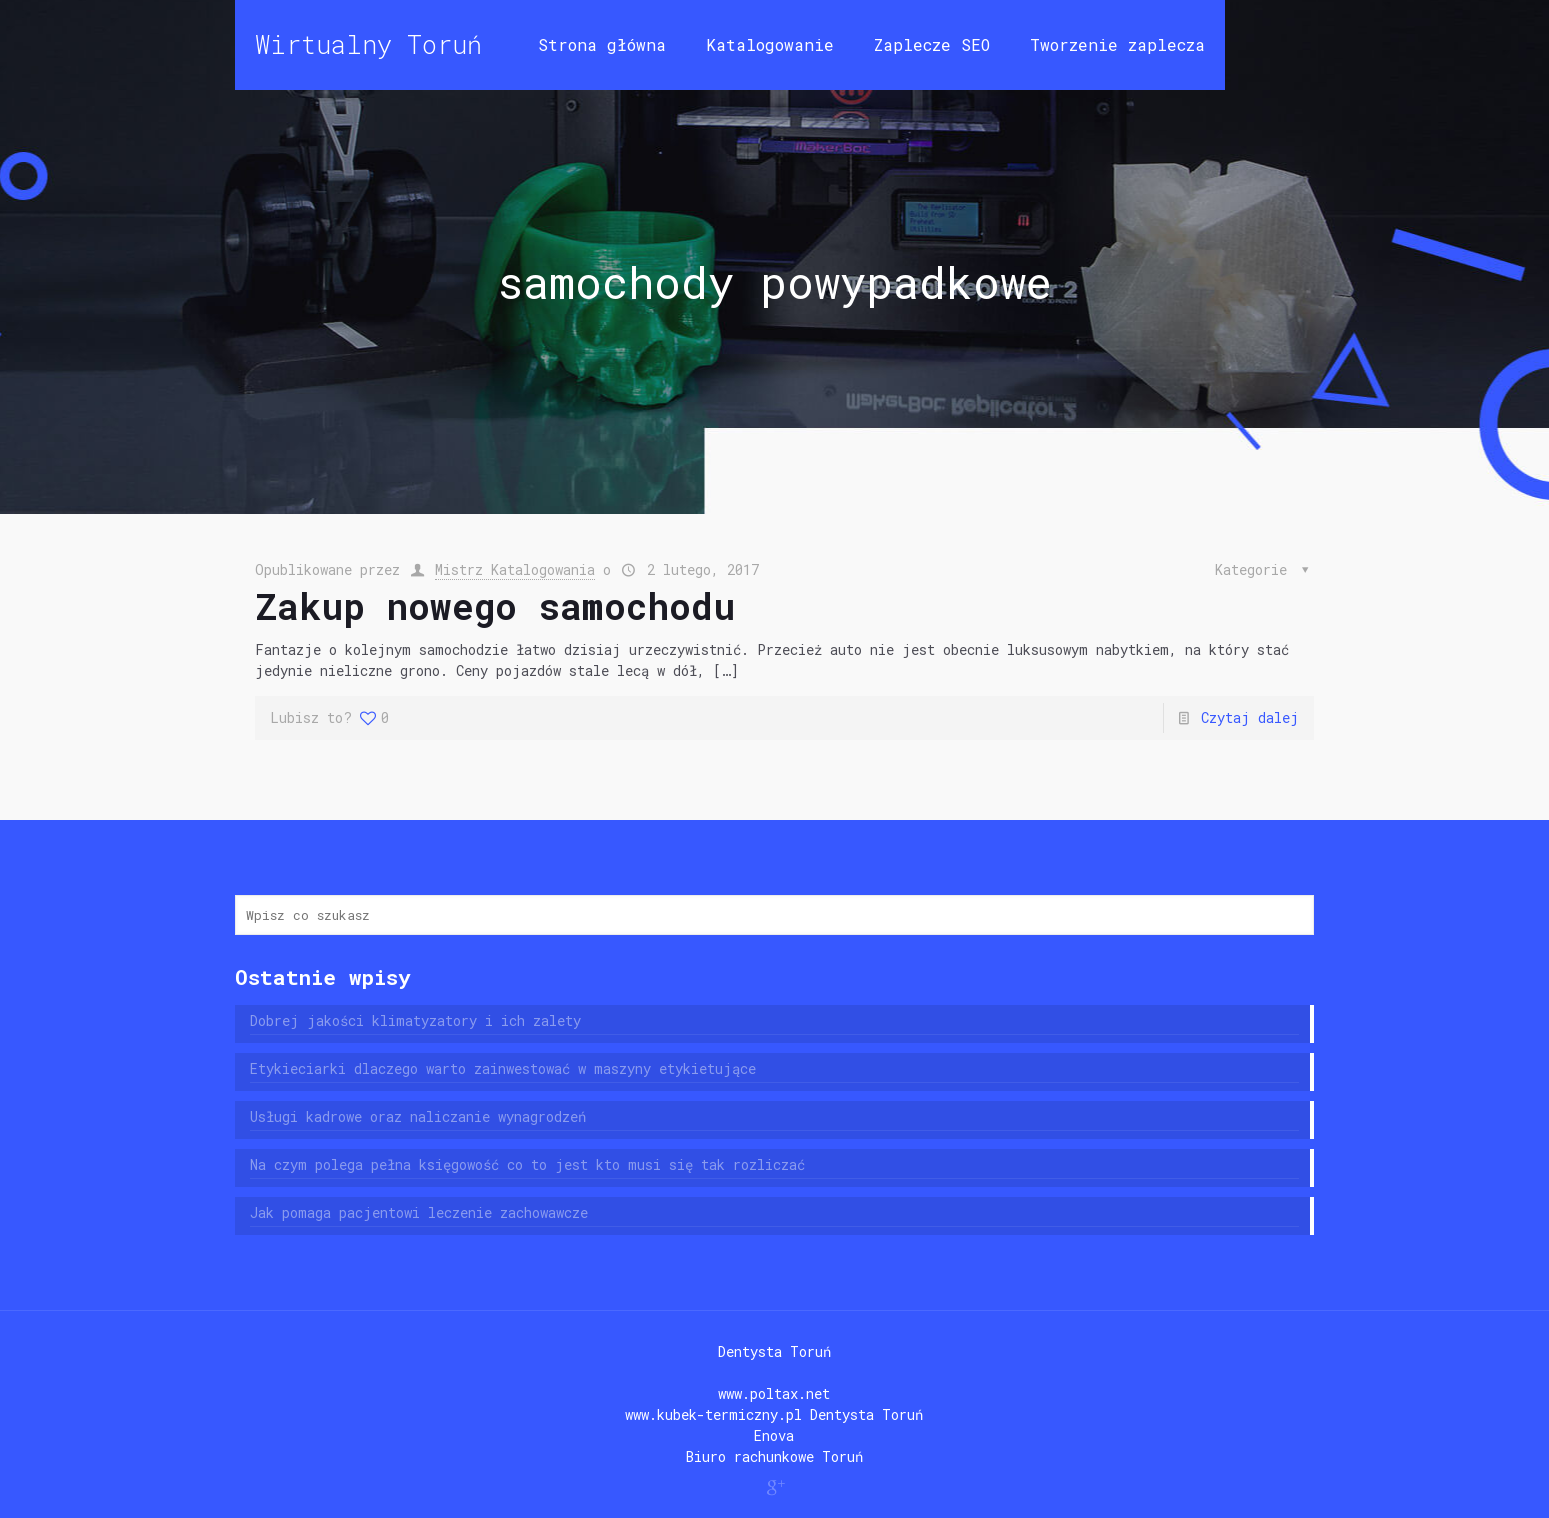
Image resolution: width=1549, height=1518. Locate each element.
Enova (774, 1435)
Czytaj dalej (1250, 717)
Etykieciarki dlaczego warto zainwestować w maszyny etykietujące (503, 1068)
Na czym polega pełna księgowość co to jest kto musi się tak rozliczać (527, 1164)
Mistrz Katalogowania (515, 569)
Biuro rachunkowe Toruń (774, 1456)
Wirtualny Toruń (368, 44)
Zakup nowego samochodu (495, 606)
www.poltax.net (774, 1393)
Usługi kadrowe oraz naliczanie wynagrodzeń (418, 1116)
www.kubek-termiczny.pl (713, 1414)
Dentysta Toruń (774, 1351)
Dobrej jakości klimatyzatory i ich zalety (415, 1020)
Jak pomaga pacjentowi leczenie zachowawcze (419, 1212)
